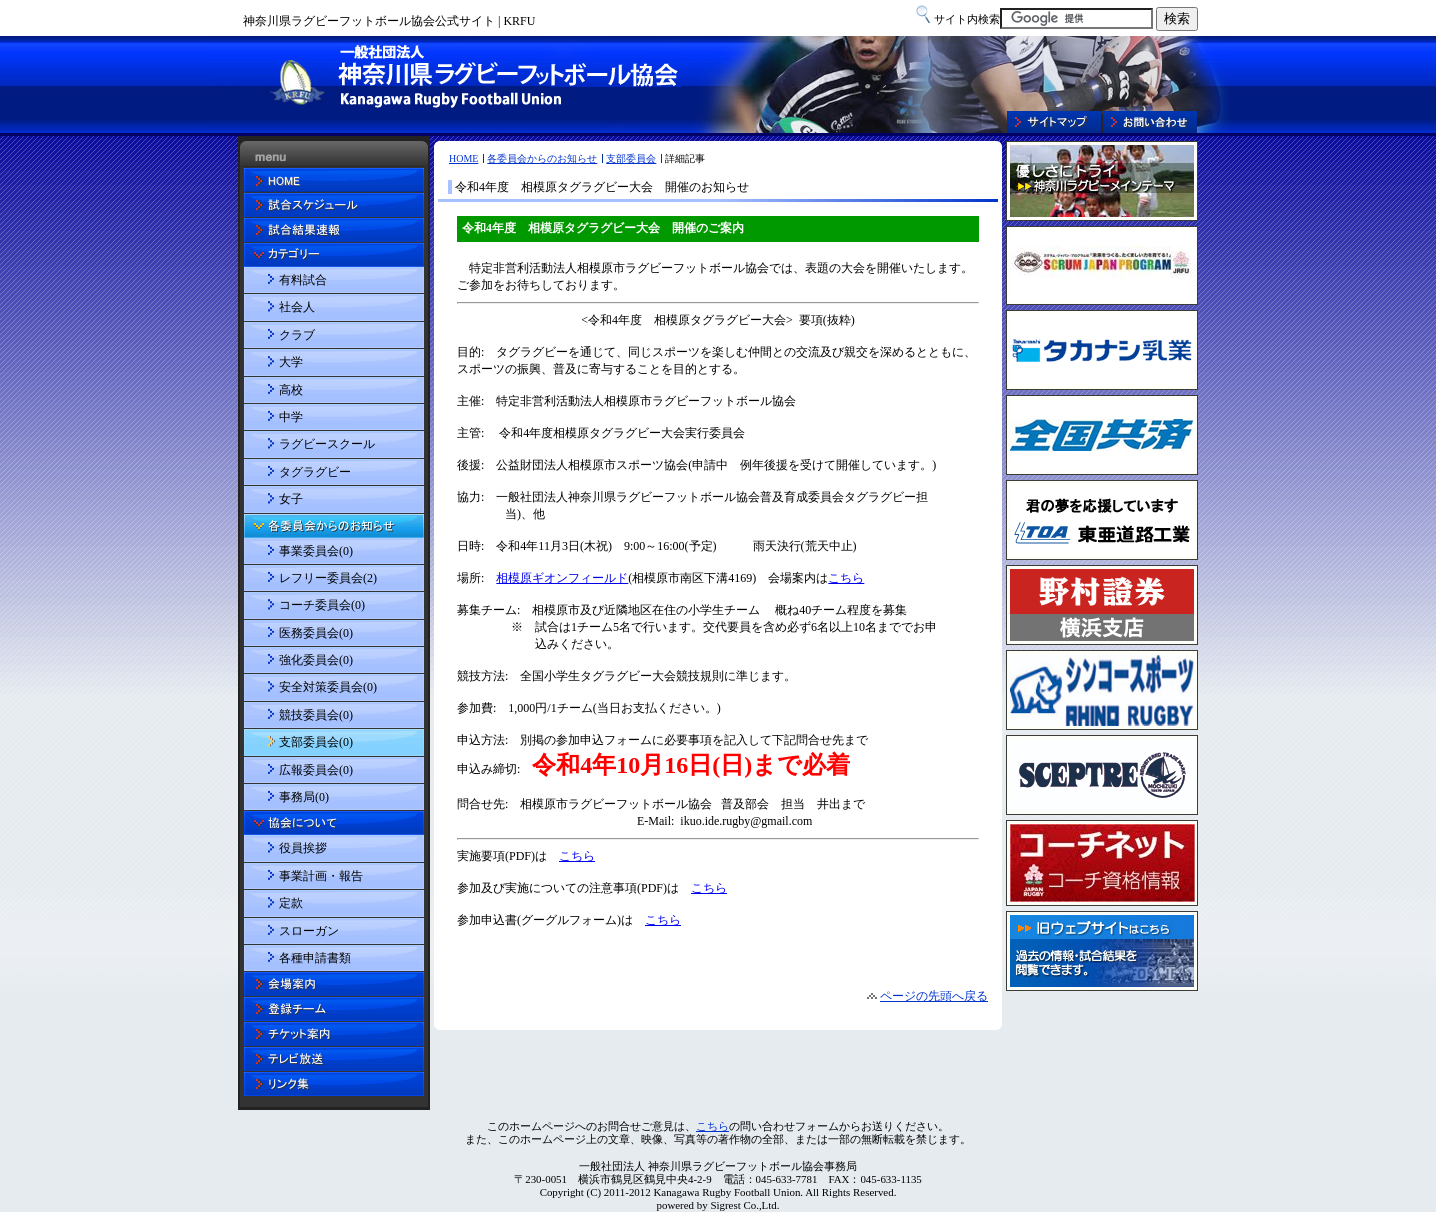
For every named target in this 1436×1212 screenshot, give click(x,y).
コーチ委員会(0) (322, 605)
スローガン (309, 931)
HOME (463, 158)
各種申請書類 (315, 958)
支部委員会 (631, 158)
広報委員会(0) (316, 770)
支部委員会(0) (316, 742)
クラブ (297, 335)
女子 (291, 499)
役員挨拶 (303, 848)
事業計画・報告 (321, 876)
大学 (291, 362)
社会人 (297, 307)
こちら (712, 1126)
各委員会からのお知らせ (542, 158)
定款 (291, 903)
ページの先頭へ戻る (934, 996)
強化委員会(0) (316, 660)
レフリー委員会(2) (328, 578)
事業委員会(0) (316, 551)
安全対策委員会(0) (328, 687)
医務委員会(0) (316, 633)
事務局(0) (304, 797)
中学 (291, 417)
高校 (291, 390)
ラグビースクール (327, 444)
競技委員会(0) (316, 715)
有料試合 (303, 280)
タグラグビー (315, 472)
